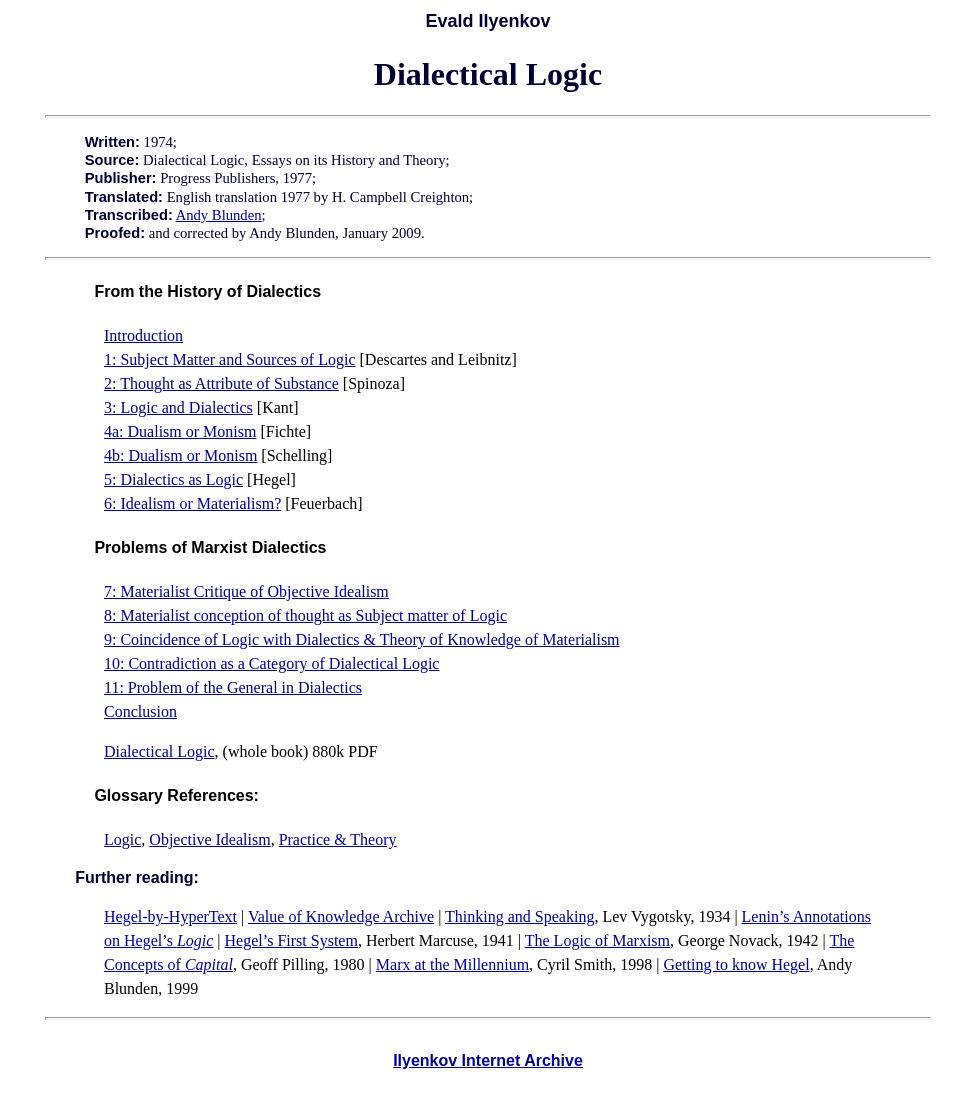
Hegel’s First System (291, 940)
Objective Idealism (209, 839)
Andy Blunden (219, 215)
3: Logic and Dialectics (178, 407)
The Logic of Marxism (597, 940)
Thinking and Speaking (519, 916)
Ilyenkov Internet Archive (488, 1060)
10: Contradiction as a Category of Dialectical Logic (271, 663)
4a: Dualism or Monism (180, 431)
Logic (122, 839)
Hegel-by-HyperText (170, 916)
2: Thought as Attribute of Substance (221, 383)
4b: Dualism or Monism (180, 455)
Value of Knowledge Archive (341, 916)
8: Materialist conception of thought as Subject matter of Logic (305, 615)
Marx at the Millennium (452, 964)
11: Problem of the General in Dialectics (233, 687)
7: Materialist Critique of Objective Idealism (246, 591)
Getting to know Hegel (736, 964)
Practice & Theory (338, 839)
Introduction (143, 335)
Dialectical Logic (159, 751)
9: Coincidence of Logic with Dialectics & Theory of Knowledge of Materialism (362, 639)
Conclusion (140, 711)
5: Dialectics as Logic (173, 479)
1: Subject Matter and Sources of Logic (230, 359)
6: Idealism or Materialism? (192, 503)
